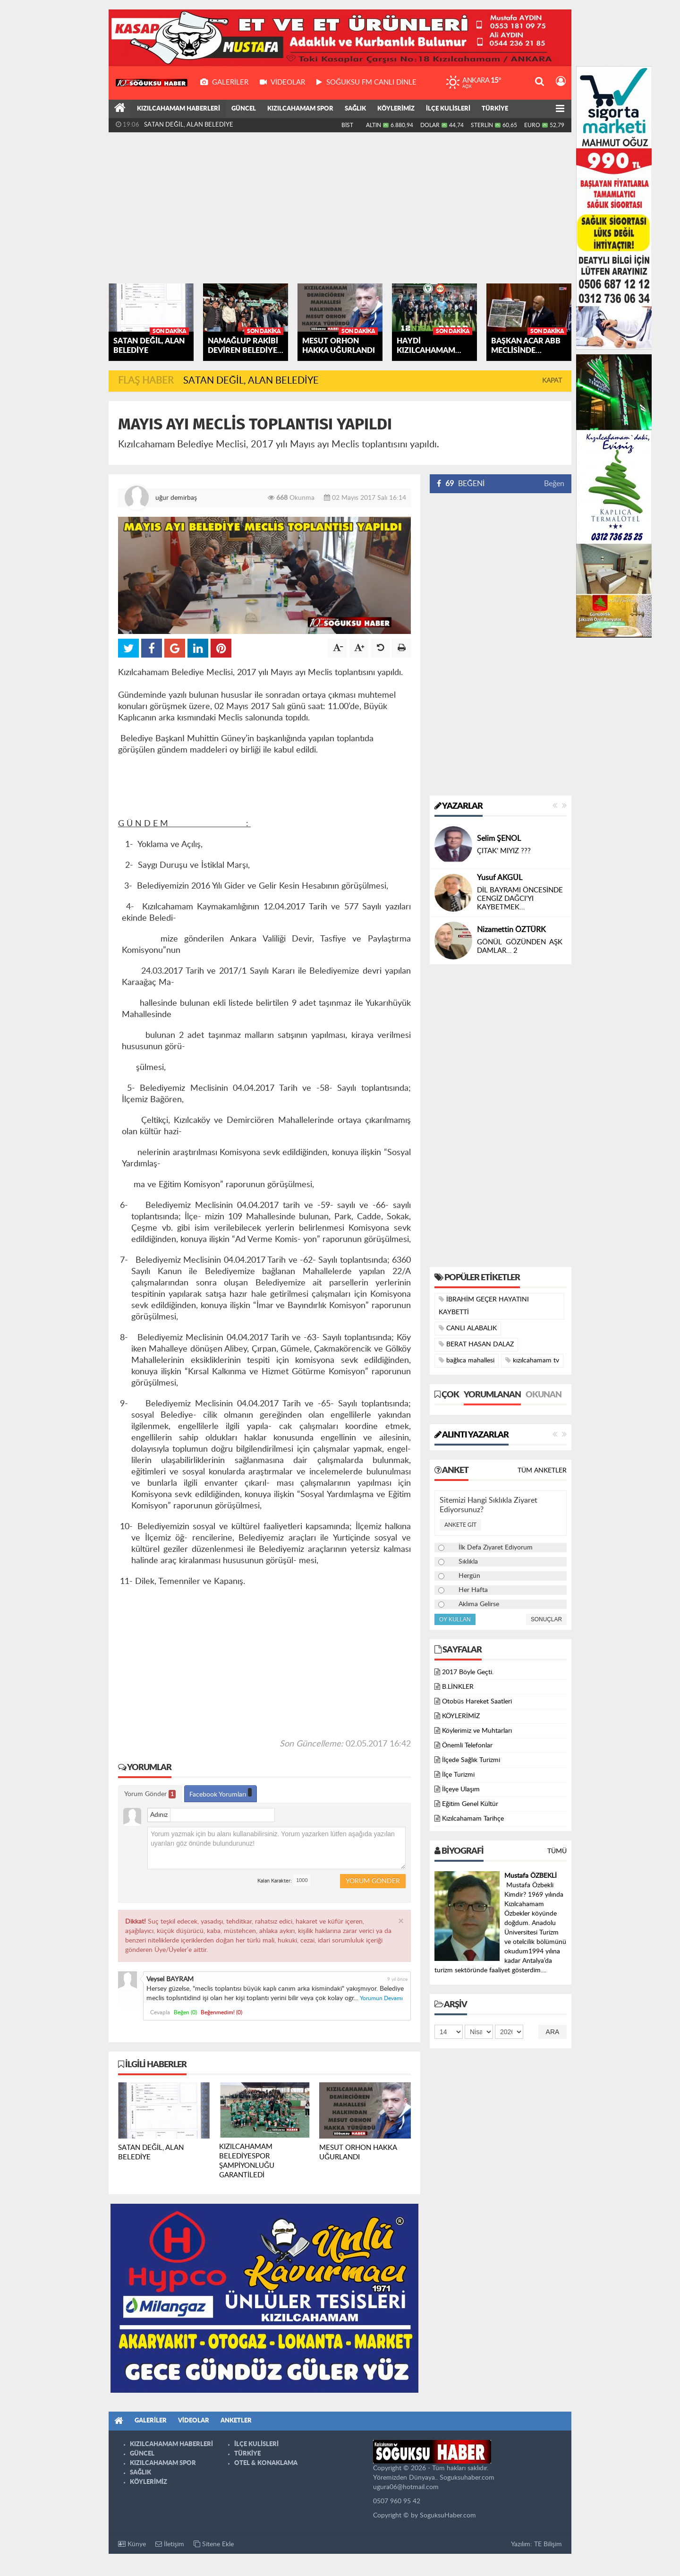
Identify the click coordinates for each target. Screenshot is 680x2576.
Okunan (543, 1395)
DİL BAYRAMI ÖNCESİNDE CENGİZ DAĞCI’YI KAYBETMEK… (520, 899)
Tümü (557, 1851)
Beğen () (185, 2012)
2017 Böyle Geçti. (467, 1672)
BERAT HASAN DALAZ (476, 1344)
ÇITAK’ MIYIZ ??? (504, 851)
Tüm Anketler (542, 1470)
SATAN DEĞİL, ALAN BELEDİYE (188, 125)
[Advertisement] (340, 208)
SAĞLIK (355, 109)
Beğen (554, 484)
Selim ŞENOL (499, 838)
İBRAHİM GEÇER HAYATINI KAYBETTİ (484, 1306)
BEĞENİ (463, 484)
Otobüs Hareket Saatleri (477, 1701)
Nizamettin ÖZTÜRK (511, 929)
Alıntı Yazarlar (471, 1435)
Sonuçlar (546, 1619)
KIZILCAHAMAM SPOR (300, 109)
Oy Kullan (455, 1619)
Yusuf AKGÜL (499, 877)
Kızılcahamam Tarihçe (473, 1818)
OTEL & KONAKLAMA (266, 2463)
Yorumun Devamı (381, 1998)
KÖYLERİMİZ (396, 109)
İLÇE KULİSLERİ (448, 109)
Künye (132, 2544)
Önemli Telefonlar (467, 1745)
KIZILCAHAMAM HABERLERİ (178, 109)
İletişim (169, 2544)
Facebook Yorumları (220, 1793)
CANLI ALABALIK (468, 1328)
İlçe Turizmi (458, 1775)
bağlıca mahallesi (466, 1360)
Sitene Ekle (214, 2544)
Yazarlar (458, 806)
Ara (553, 2032)
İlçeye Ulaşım (461, 1789)
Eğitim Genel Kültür (470, 1804)
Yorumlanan (492, 1395)
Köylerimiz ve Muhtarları (477, 1731)
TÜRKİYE (495, 109)
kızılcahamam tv (532, 1360)
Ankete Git (460, 1525)
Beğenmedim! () (221, 2012)
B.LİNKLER (458, 1687)
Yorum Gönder (150, 1794)
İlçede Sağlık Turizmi (471, 1760)
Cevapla (160, 2012)
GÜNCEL (243, 109)
